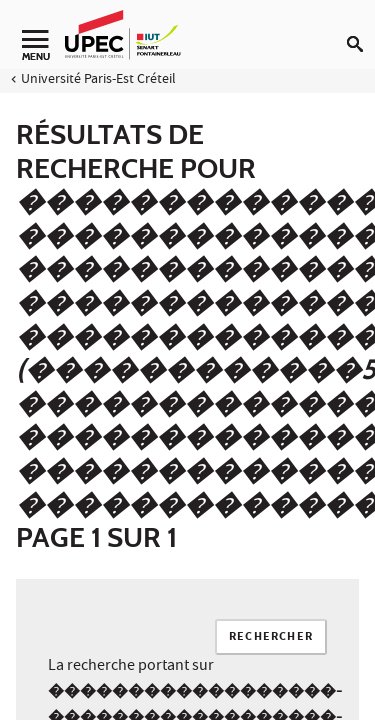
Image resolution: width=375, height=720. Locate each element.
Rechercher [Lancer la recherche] (271, 637)
